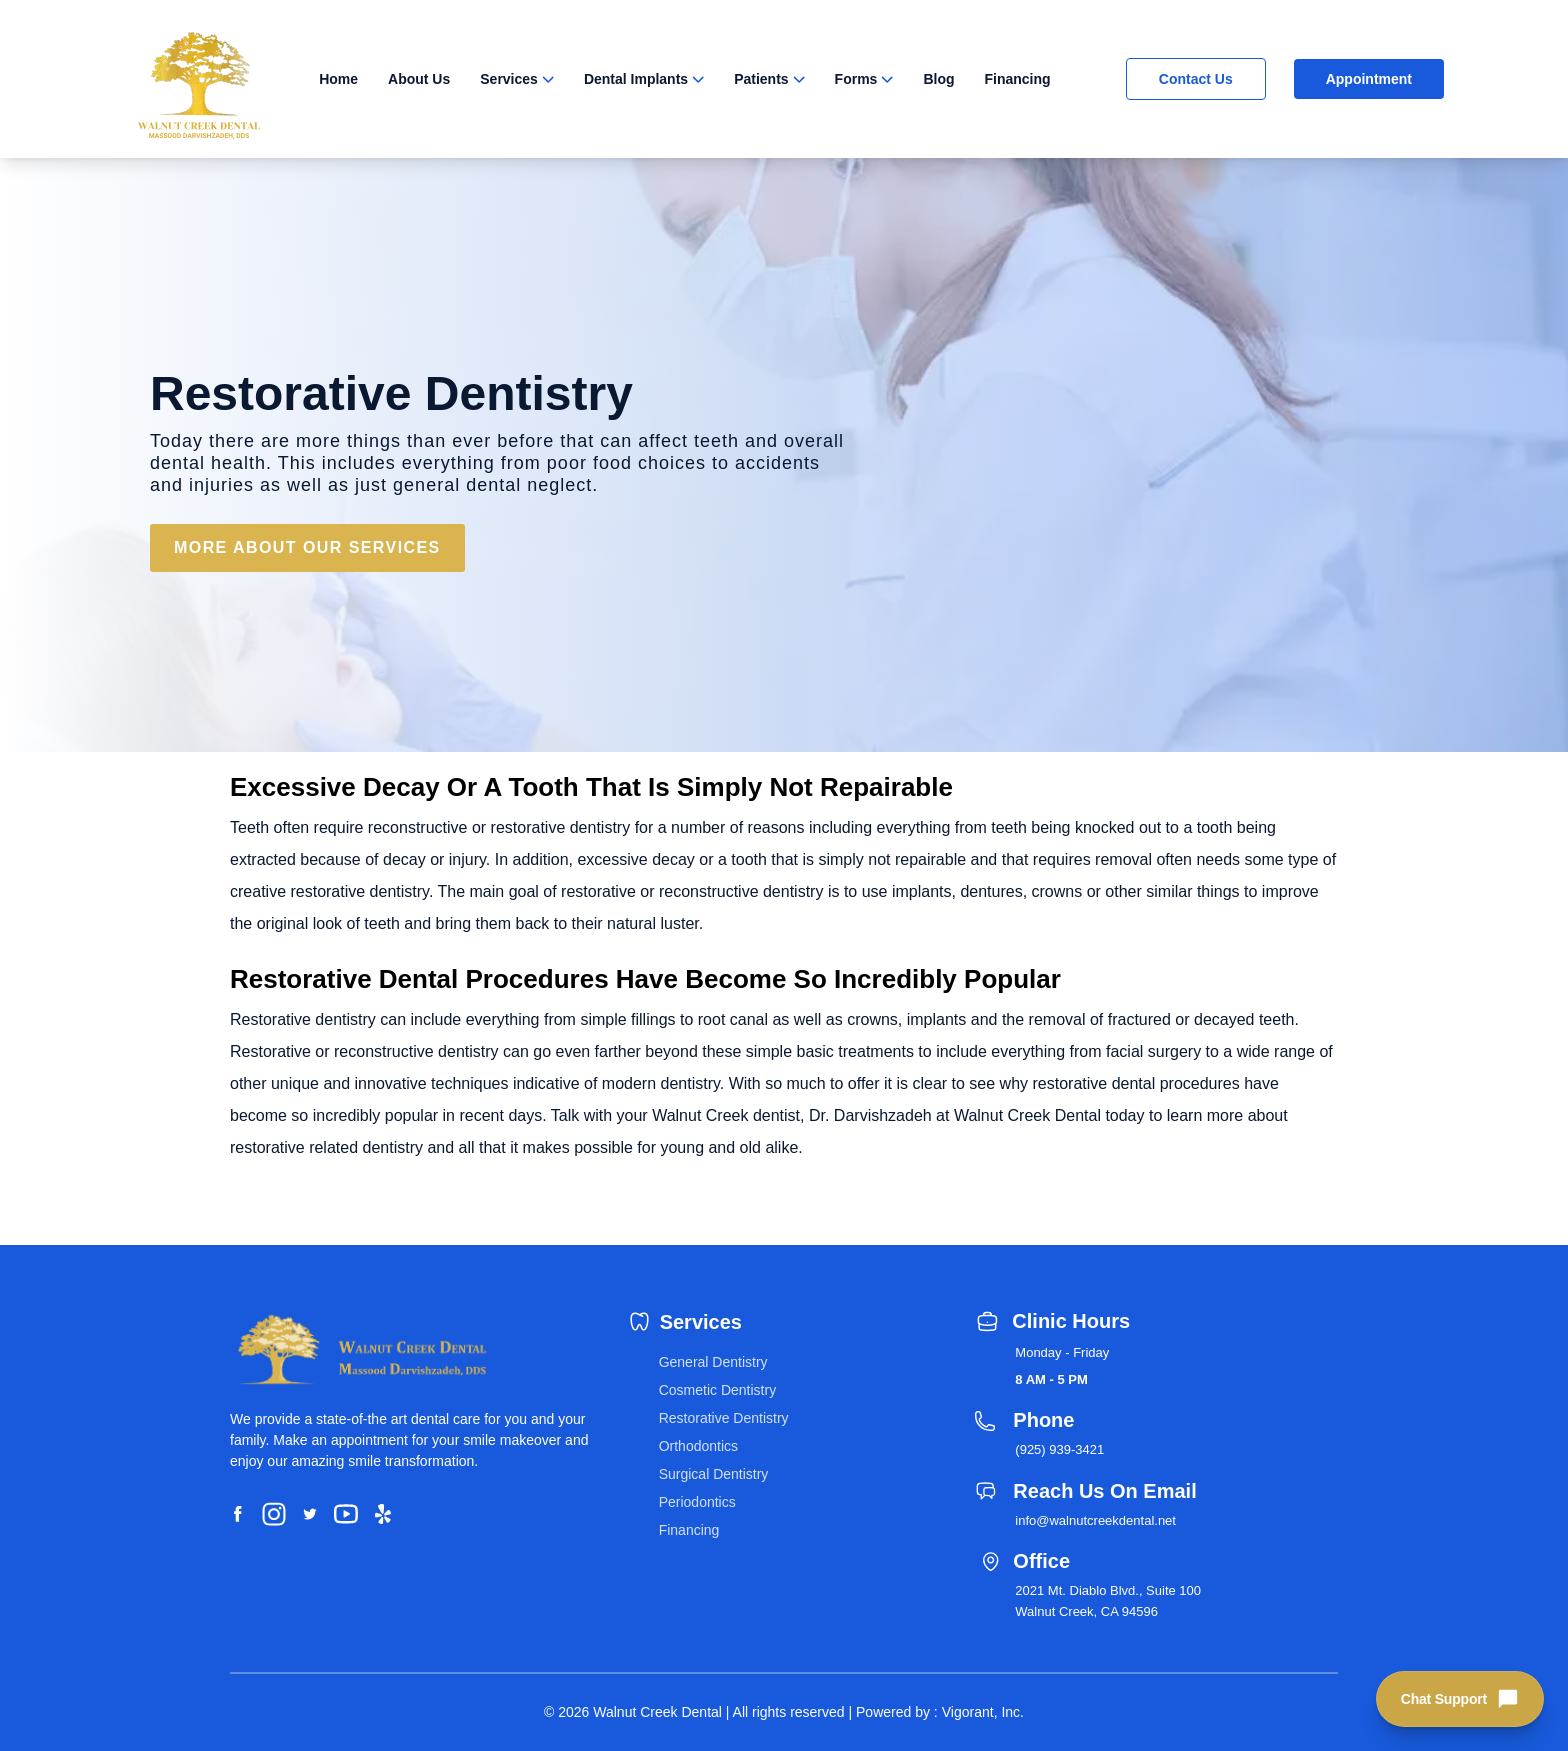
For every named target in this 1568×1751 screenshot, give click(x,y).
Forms (856, 79)
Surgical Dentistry (714, 1474)
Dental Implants (636, 79)
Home (338, 79)
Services (509, 79)
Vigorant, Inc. (983, 1712)
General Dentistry (713, 1362)
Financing (1018, 79)
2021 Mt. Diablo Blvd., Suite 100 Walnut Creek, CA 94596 (1108, 1601)
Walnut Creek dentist (726, 1115)
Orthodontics (698, 1446)
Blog (938, 79)
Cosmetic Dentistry (717, 1390)
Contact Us (1196, 79)
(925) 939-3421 (1059, 1449)
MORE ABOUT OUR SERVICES (307, 547)
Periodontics (697, 1502)
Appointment (1369, 79)
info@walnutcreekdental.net (1095, 1520)
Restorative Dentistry (724, 1418)
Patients (761, 79)
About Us (419, 79)
